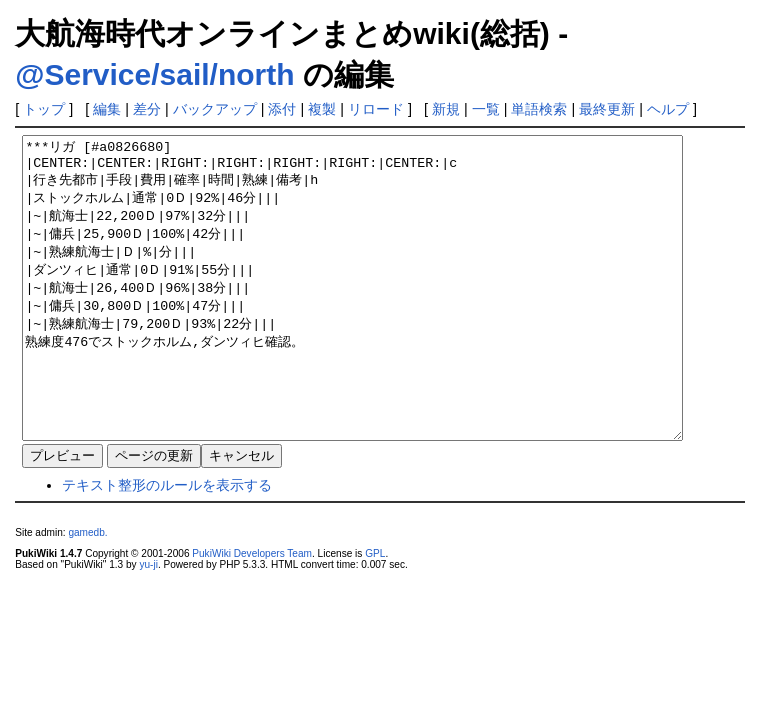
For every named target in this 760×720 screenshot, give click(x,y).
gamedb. (87, 592)
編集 (107, 109)
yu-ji (148, 624)
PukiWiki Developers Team (252, 613)
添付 (282, 109)
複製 (322, 109)
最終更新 (607, 109)
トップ (44, 109)
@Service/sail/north (154, 74)
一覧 (486, 109)
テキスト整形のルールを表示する (167, 545)
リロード (376, 109)
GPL (375, 613)
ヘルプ (668, 109)
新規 (446, 109)
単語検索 (539, 109)
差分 (147, 109)
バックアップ (215, 109)
